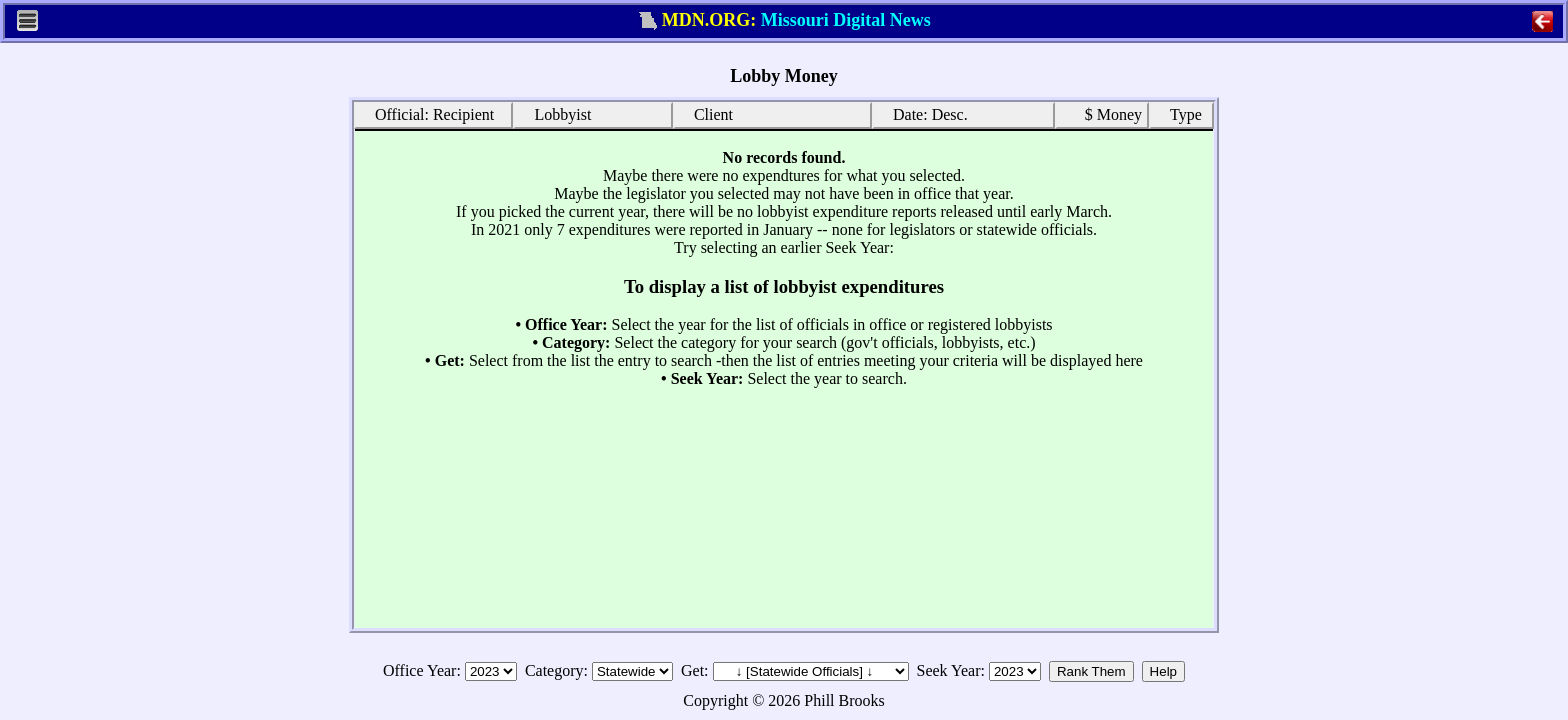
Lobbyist (555, 113)
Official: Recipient (427, 113)
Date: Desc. (923, 113)
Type (1179, 113)
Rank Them (1091, 671)
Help (1163, 671)
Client (706, 113)
